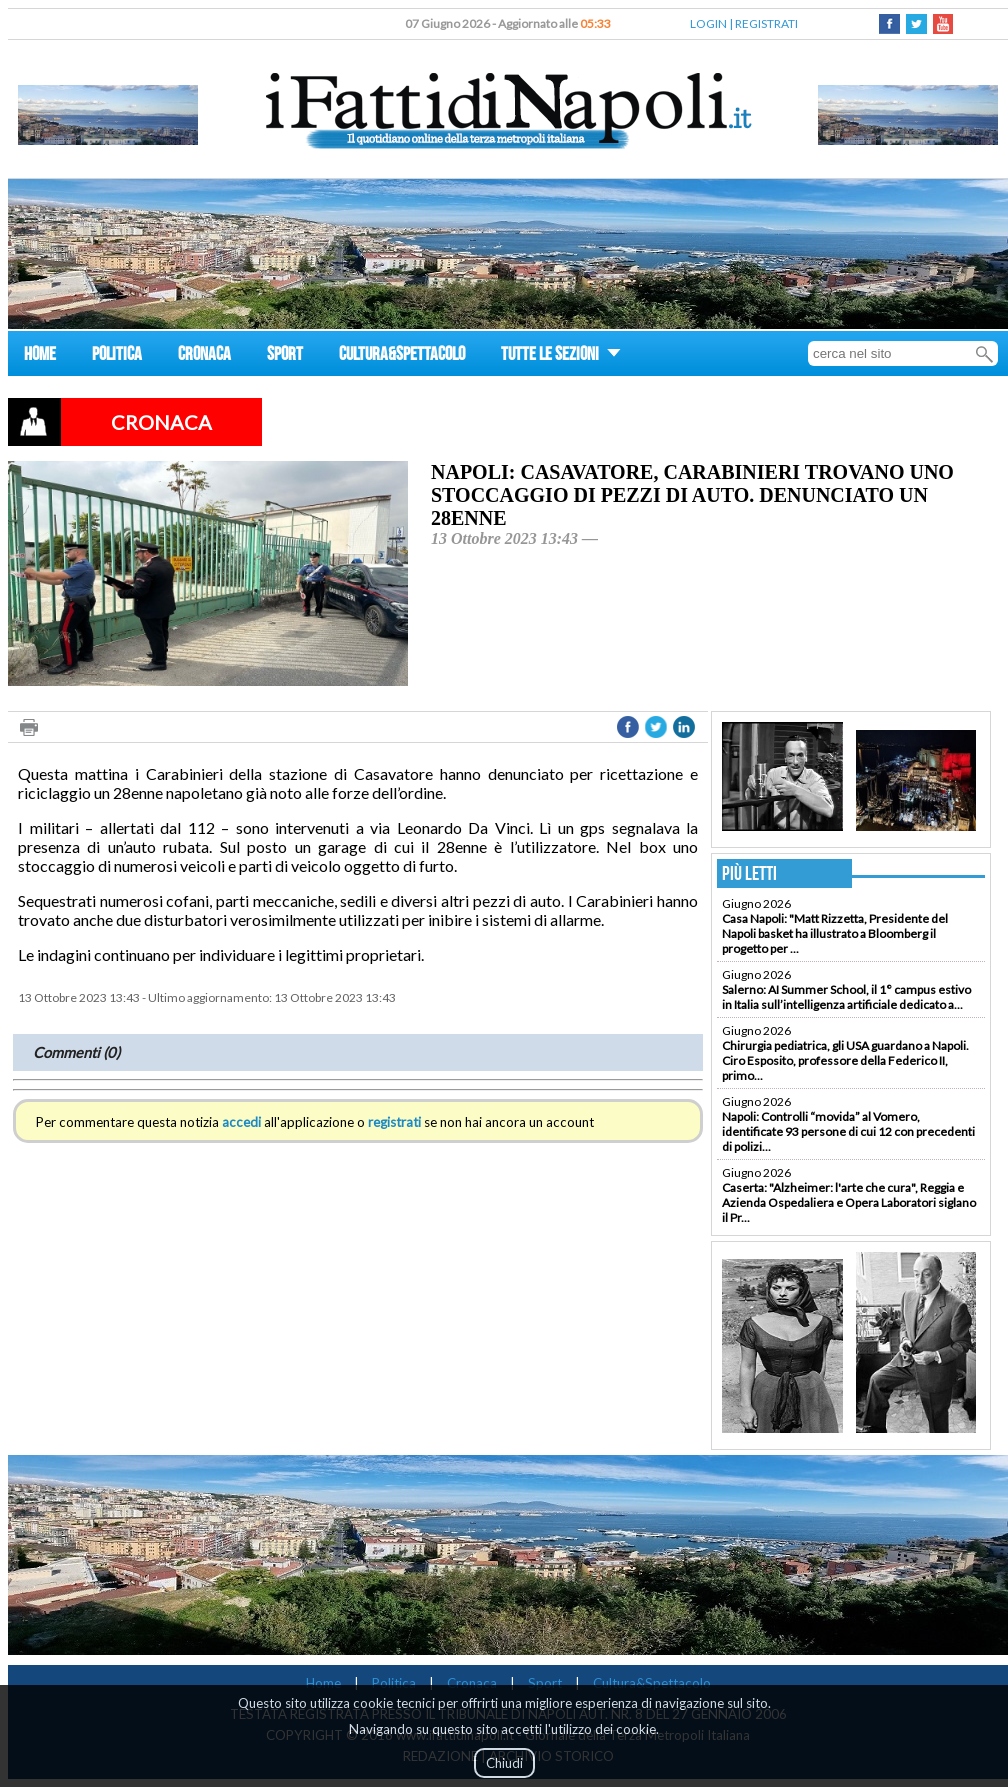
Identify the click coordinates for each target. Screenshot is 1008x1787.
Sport (545, 1683)
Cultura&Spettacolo (652, 1683)
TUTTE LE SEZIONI (561, 356)
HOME (40, 356)
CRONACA (204, 356)
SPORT (285, 356)
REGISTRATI (766, 23)
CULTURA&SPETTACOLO (402, 356)
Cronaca (472, 1683)
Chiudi (504, 1763)
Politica (394, 1683)
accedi (241, 1122)
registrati (394, 1122)
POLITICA (117, 356)
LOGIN (708, 23)
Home (323, 1683)
